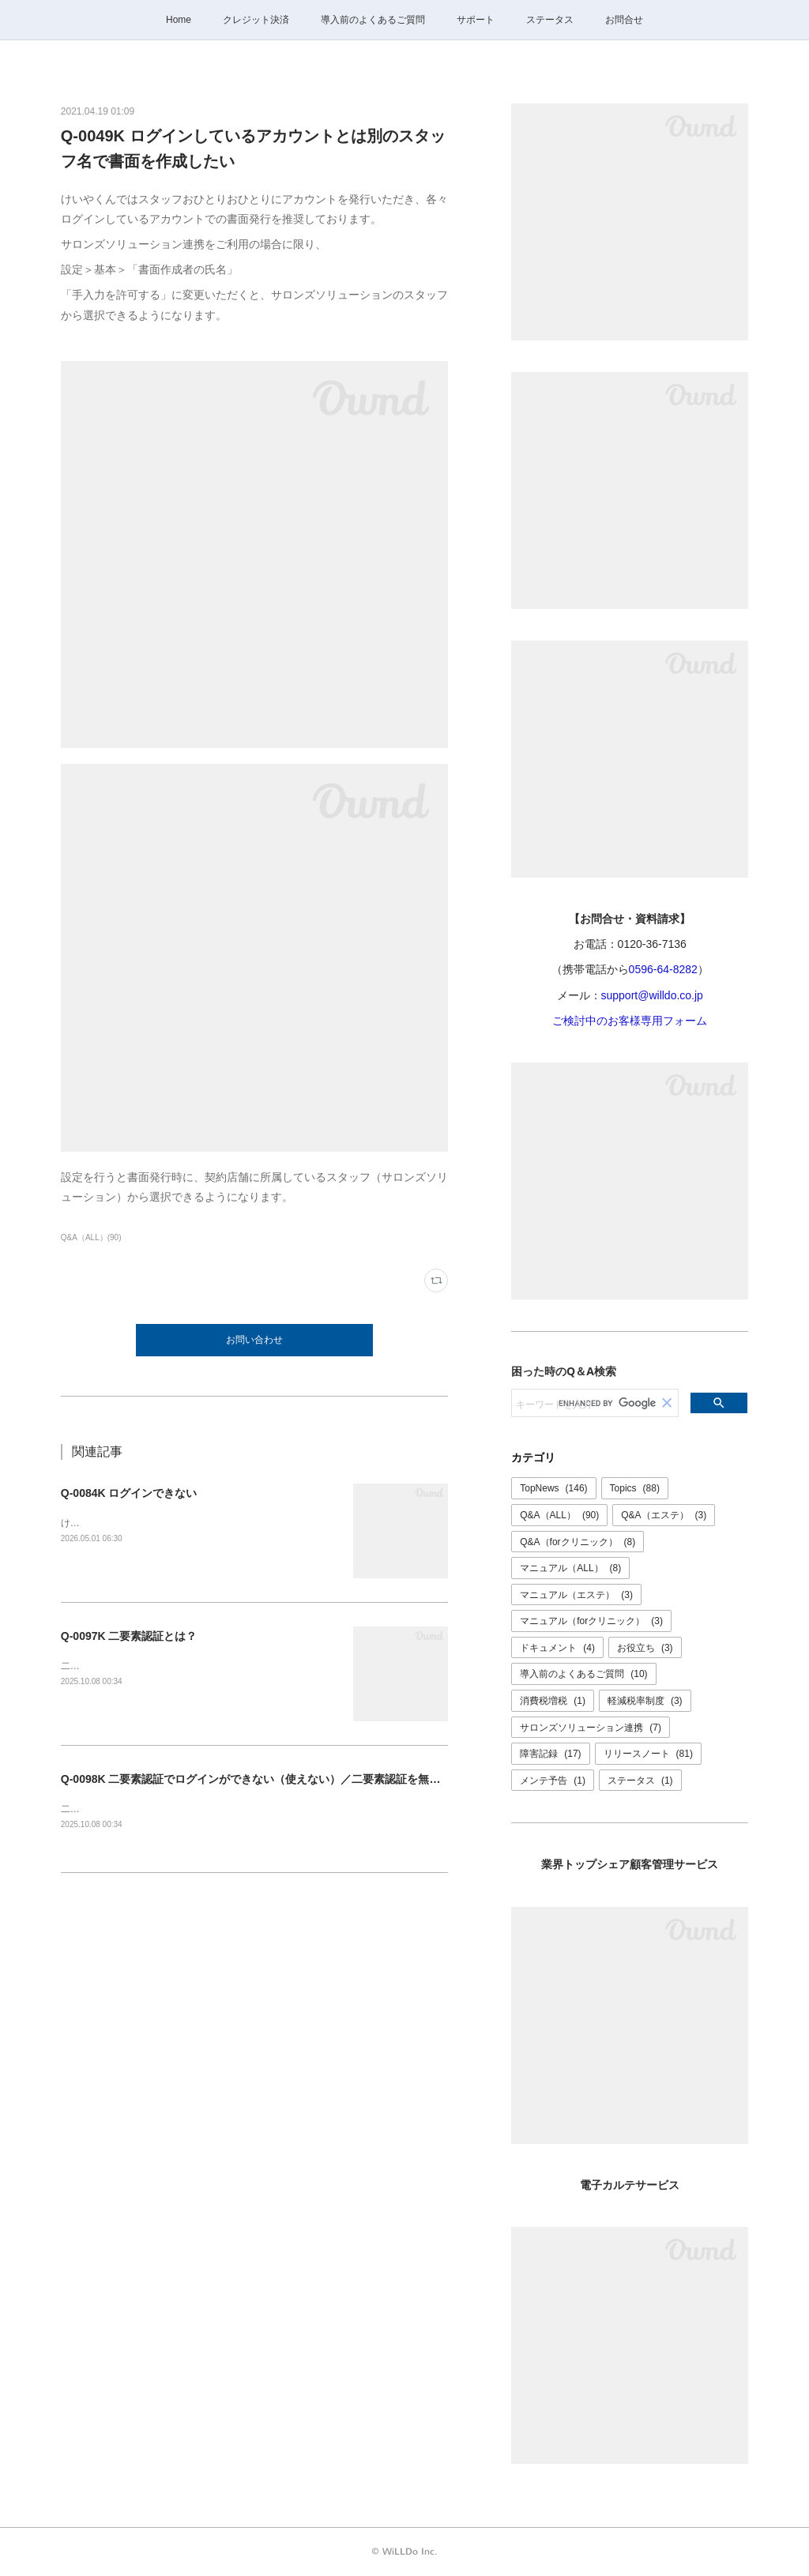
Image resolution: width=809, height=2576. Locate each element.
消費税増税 (552, 1700)
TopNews (553, 1488)
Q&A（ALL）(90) (91, 1237)
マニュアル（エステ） (576, 1594)
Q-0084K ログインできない (129, 1493)
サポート (476, 19)
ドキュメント (557, 1647)
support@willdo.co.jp (652, 995)
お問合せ (624, 19)
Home (178, 19)
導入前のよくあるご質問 (373, 19)
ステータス (550, 19)
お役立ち (645, 1647)
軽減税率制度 (645, 1700)
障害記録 (550, 1753)
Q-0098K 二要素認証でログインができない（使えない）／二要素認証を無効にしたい (273, 1779)
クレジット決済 (256, 19)
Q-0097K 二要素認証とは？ (129, 1636)
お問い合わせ (254, 1339)
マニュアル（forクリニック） (591, 1620)
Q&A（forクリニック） (577, 1541)
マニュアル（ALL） (570, 1568)
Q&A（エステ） (663, 1515)
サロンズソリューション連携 (590, 1727)
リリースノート (648, 1753)
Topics (635, 1488)
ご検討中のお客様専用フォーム (629, 1020)
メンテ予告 (552, 1780)
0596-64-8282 (663, 969)
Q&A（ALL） (559, 1515)
